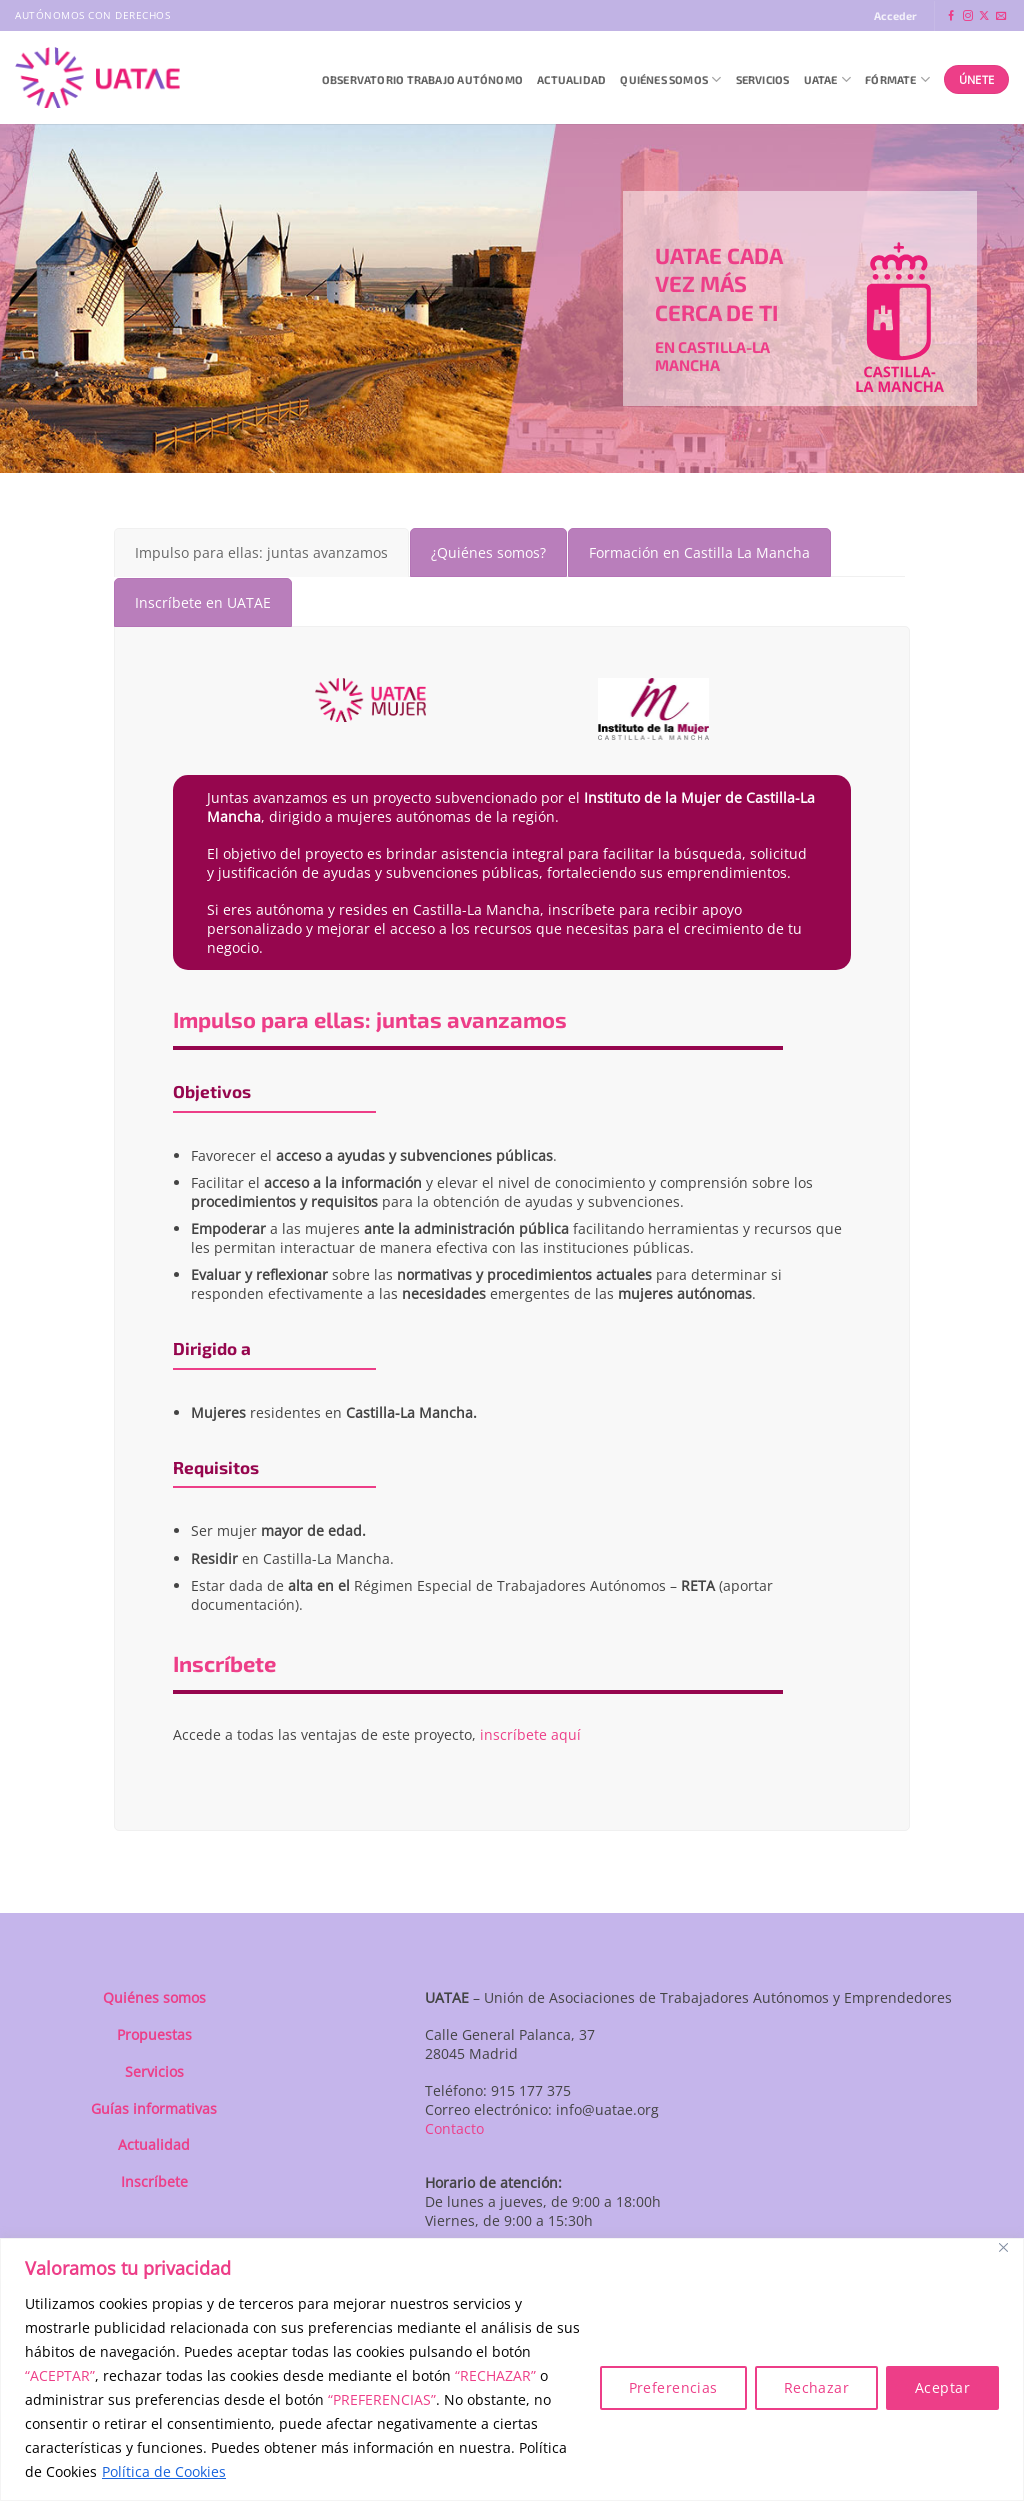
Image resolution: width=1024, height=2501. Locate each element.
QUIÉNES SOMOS (670, 79)
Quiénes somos (154, 1997)
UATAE (828, 79)
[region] (512, 2369)
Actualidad (571, 79)
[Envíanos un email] (1001, 16)
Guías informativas (154, 2108)
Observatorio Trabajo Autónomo (422, 79)
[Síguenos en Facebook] (951, 16)
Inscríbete (154, 2181)
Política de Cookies (164, 2471)
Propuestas (154, 2034)
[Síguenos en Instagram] (968, 16)
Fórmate (897, 79)
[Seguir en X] (984, 16)
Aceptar (942, 2387)
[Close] (1003, 2247)
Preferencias (673, 2387)
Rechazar (816, 2387)
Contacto (454, 2128)
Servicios (763, 79)
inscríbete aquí (530, 1734)
